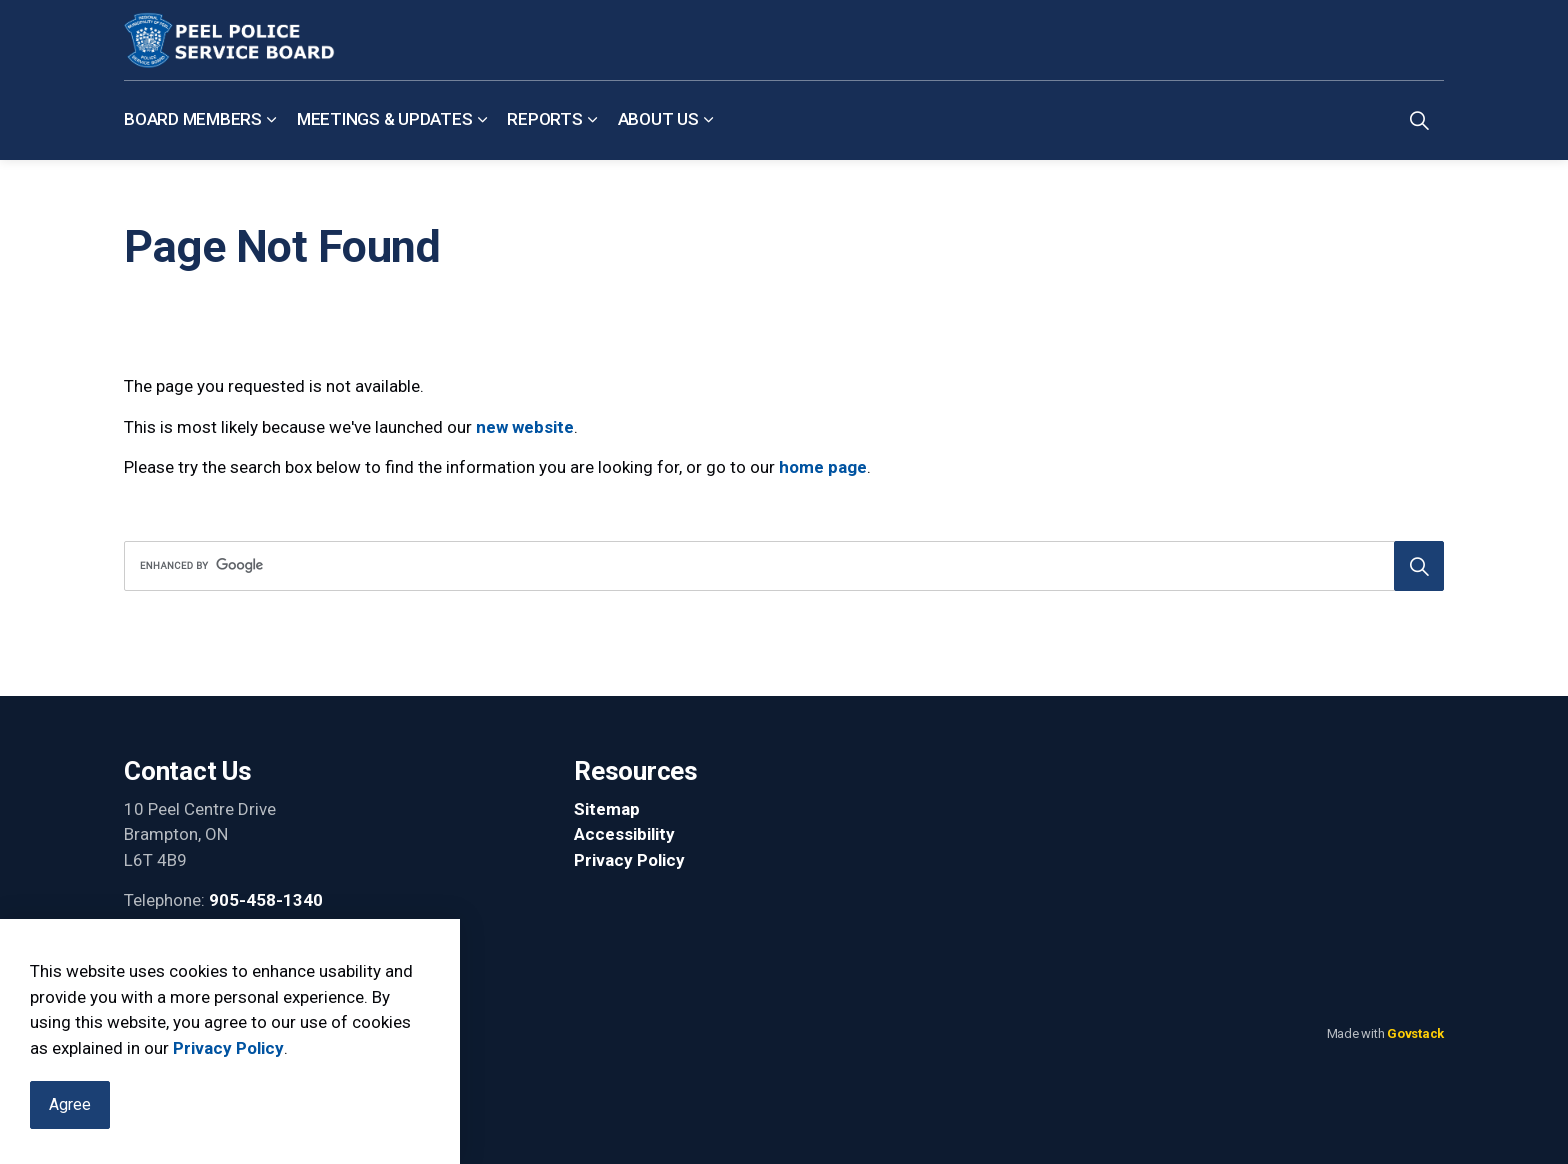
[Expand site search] (1419, 120)
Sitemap (607, 809)
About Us (658, 119)
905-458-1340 (266, 900)
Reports (544, 119)
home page (823, 467)
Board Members (193, 119)
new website (525, 427)
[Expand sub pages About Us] (709, 120)
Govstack (1415, 1033)
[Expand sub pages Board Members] (272, 120)
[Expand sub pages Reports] (593, 120)
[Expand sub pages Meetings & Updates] (482, 120)
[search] (777, 566)
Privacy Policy (228, 1053)
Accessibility (624, 834)
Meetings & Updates (385, 119)
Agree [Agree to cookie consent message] (70, 1111)
